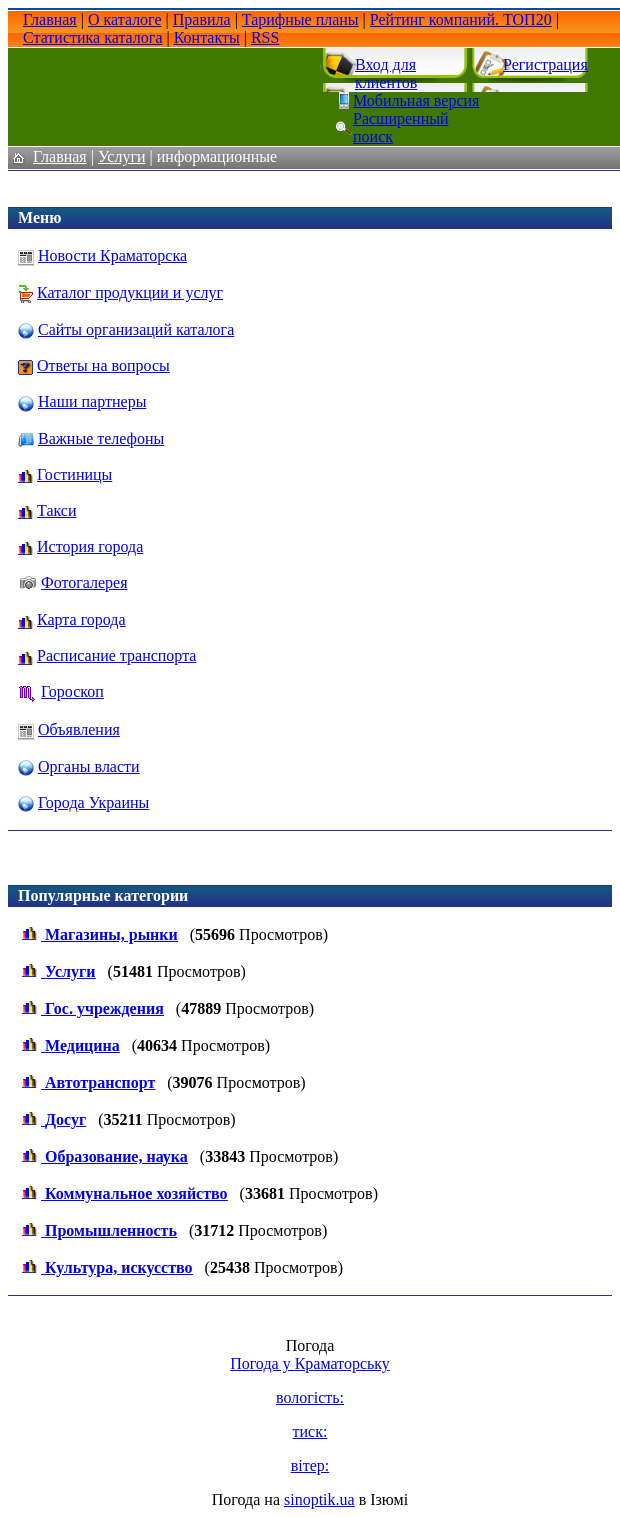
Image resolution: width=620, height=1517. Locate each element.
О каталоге (125, 19)
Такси (57, 510)
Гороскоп (72, 691)
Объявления (79, 729)
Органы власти (89, 766)
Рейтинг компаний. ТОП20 (461, 19)
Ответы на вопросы (103, 365)
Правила (202, 19)
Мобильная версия (416, 100)
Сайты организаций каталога (136, 329)
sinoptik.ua (319, 1499)
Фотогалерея (84, 582)
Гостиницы (74, 474)
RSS (265, 37)
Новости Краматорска (112, 255)
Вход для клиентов (386, 73)
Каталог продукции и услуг (130, 292)
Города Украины (93, 802)
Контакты (207, 37)
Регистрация (545, 64)
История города (90, 546)
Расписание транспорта (116, 655)
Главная (50, 19)
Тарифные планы (300, 19)
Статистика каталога (92, 37)
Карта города (81, 619)
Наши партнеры (92, 401)
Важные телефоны (101, 438)
